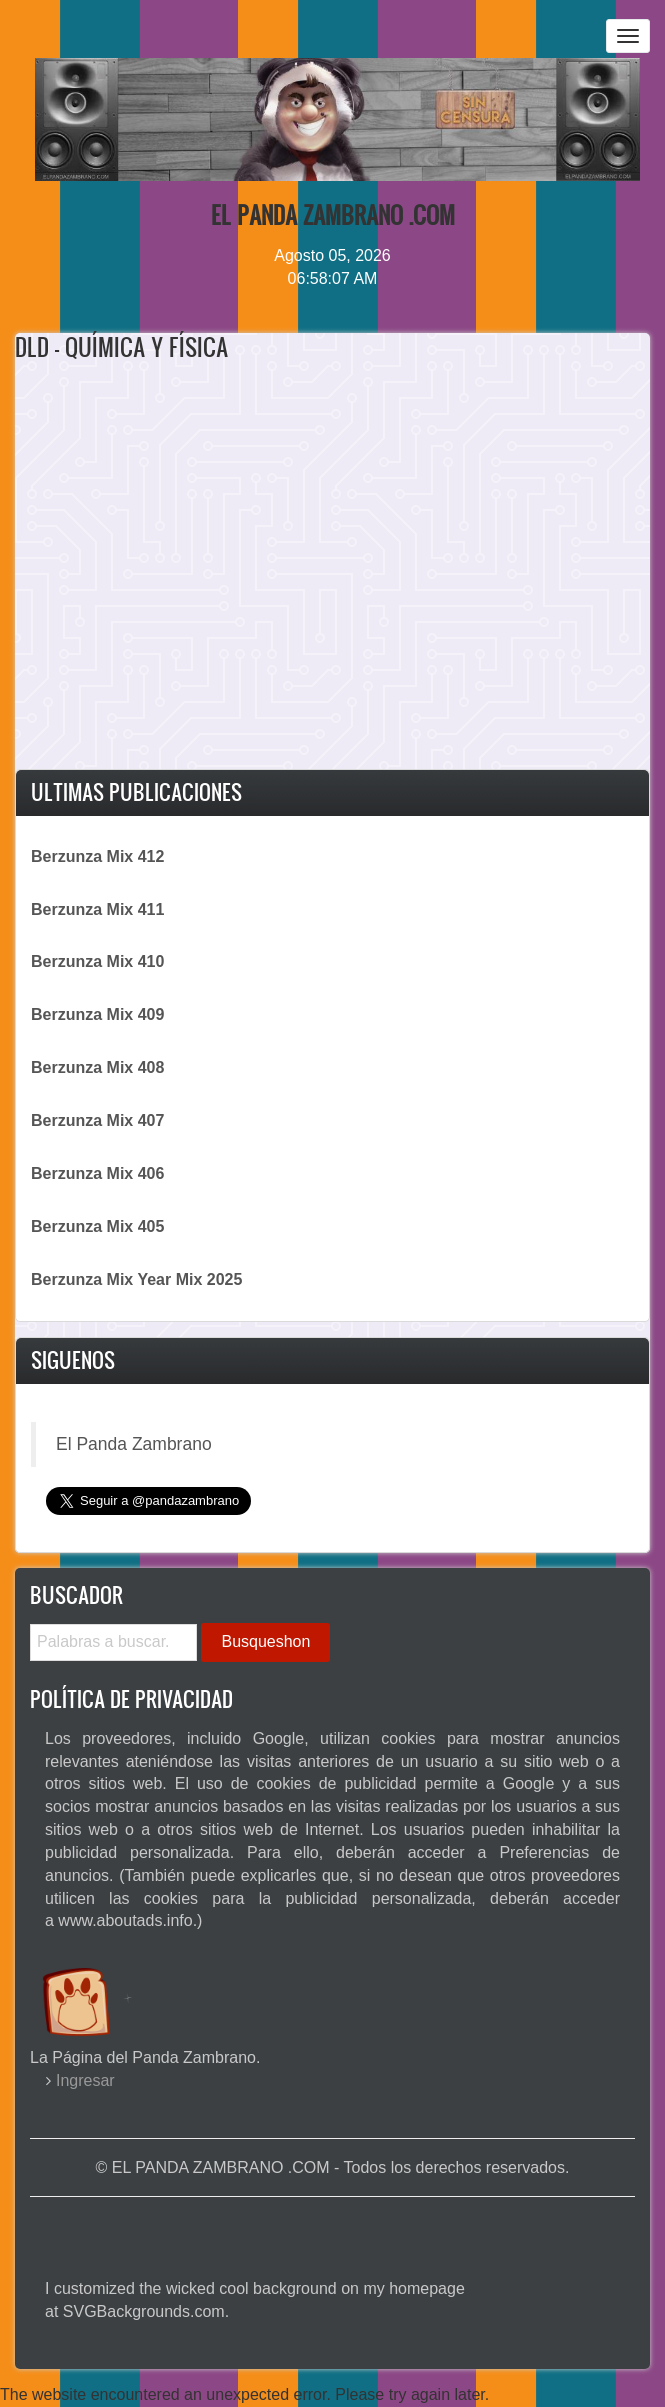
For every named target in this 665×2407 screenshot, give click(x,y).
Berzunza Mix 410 (97, 961)
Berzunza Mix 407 (97, 1120)
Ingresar (85, 2080)
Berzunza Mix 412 (97, 856)
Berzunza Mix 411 (97, 909)
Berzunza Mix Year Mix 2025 (136, 1279)
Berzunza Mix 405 (97, 1226)
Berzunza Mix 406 (97, 1173)
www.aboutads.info (125, 1920)
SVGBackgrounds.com (144, 2311)
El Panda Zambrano (134, 1444)
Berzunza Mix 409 (97, 1014)
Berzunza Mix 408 (97, 1067)
